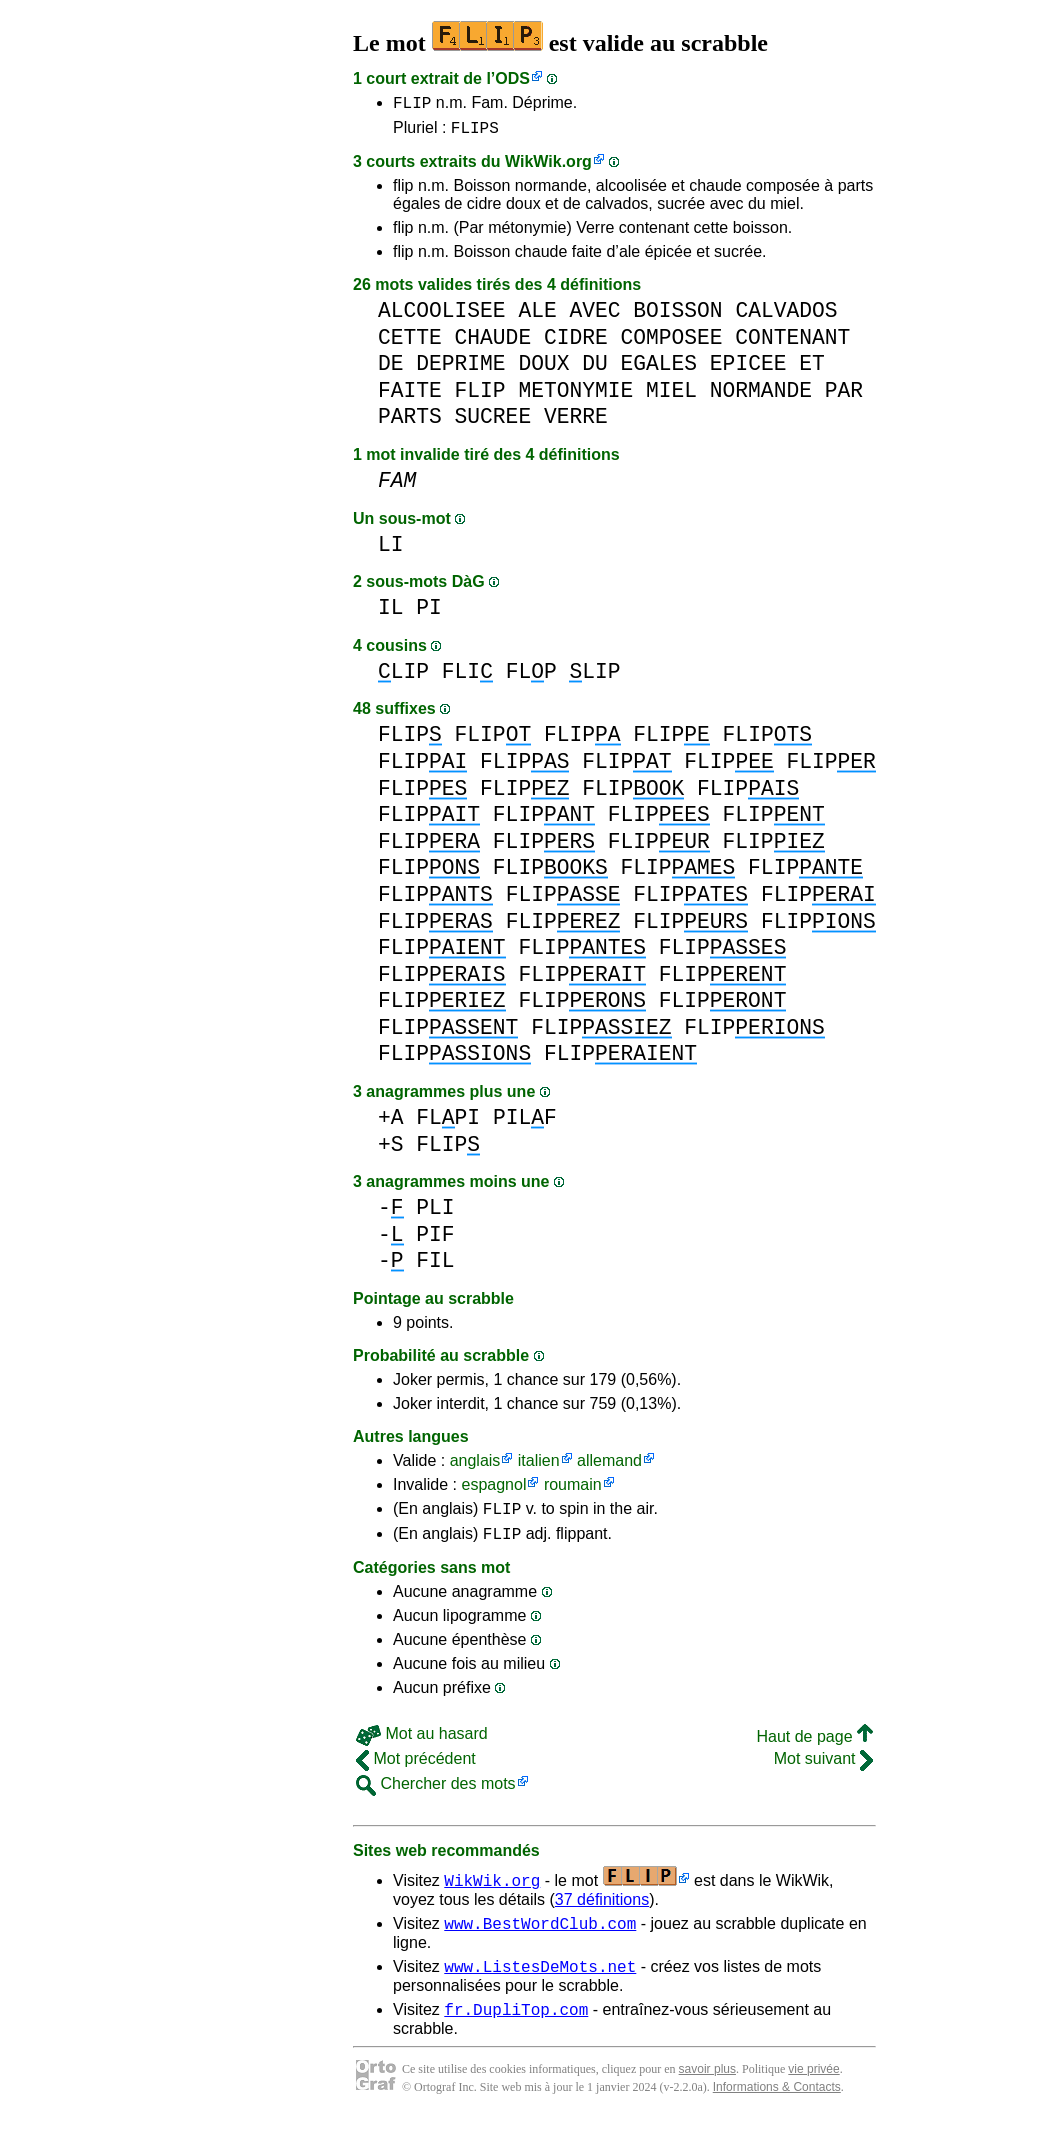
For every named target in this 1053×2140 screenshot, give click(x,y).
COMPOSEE (671, 343)
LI (391, 550)
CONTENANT (792, 343)
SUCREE (493, 422)
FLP (531, 677)
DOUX (543, 369)
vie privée (813, 2090)
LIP (403, 677)
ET (812, 369)
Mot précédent (416, 1770)
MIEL (671, 396)
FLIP (412, 105)
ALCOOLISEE (442, 316)
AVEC (594, 316)
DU (595, 369)
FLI (467, 677)
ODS (512, 78)
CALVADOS (786, 316)
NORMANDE (761, 396)
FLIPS (475, 133)
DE (391, 369)
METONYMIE (575, 396)
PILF (525, 1123)
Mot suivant (823, 1770)
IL (391, 613)
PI (429, 613)
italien (539, 1466)
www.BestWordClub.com (540, 1938)
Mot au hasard (422, 1745)
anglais (475, 1466)
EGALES (659, 369)
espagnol (493, 1490)
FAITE (410, 396)
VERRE (576, 422)
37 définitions (602, 1911)
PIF (435, 1240)
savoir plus (707, 2090)
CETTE (410, 343)
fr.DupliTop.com (516, 2030)
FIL (435, 1266)
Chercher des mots (436, 1795)
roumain (573, 1490)
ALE (537, 316)
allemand (609, 1466)
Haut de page (814, 1748)
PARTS (410, 422)
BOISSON (677, 316)
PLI (435, 1213)
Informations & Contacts (777, 2108)
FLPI (448, 1123)
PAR (844, 396)
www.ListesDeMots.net (540, 1984)
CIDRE (576, 343)
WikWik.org (548, 167)
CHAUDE (493, 343)
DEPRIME (460, 369)
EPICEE (748, 369)
